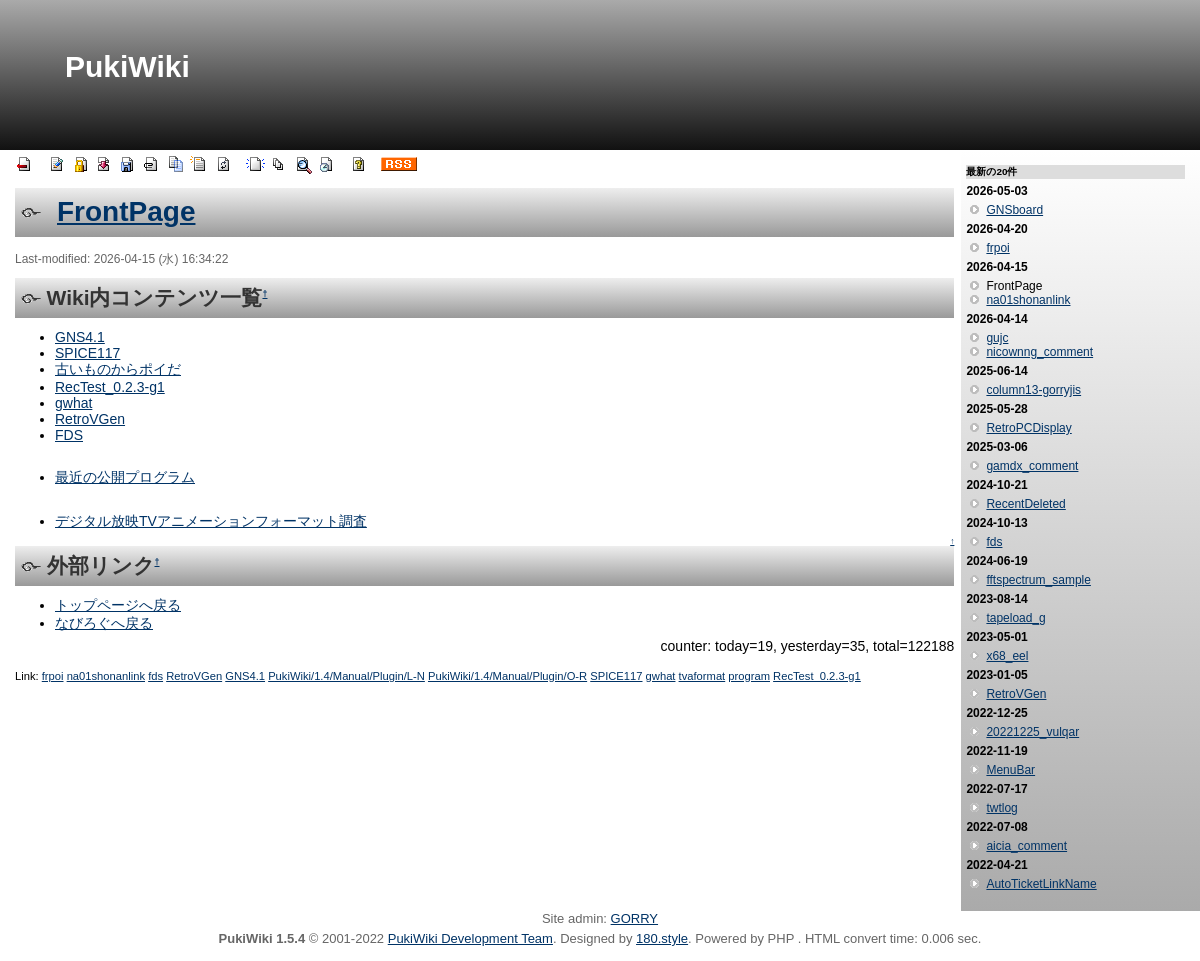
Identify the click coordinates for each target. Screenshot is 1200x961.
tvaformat (702, 676)
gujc (997, 338)
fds (155, 676)
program (749, 676)
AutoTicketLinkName (1041, 884)
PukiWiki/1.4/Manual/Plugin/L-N (346, 676)
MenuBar (1010, 770)
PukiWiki (127, 66)
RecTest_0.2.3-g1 (110, 387)
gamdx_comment (1032, 466)
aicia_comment (1026, 846)
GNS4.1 (80, 337)
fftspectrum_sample (1038, 580)
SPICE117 (87, 353)
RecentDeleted (1025, 504)
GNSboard (1014, 210)
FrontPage (126, 211)
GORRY (634, 918)
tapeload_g (1015, 618)
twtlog (1001, 808)
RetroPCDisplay (1028, 428)
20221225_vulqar (1032, 732)
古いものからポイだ (118, 369)
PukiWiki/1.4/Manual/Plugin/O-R (507, 676)
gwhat (73, 403)
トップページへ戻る (118, 605)
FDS (69, 435)
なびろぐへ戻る (104, 623)
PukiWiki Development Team (470, 938)
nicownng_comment (1039, 352)
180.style (662, 938)
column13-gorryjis (1033, 390)
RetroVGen (90, 419)
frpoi (53, 676)
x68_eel (1007, 656)
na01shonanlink (106, 676)
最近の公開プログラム (125, 477)
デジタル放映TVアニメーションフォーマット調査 (211, 521)
